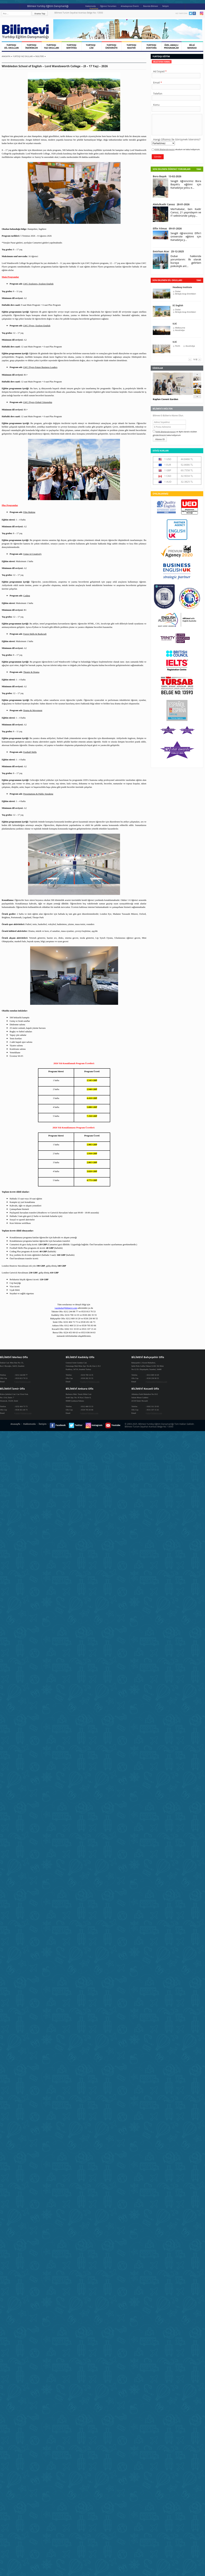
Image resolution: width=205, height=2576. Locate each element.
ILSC (175, 323)
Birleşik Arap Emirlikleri (185, 294)
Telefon (157, 93)
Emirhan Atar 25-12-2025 (168, 251)
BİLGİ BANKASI (192, 46)
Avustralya (179, 330)
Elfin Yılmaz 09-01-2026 (167, 228)
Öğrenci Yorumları (108, 6)
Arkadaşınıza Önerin (130, 6)
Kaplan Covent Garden (165, 399)
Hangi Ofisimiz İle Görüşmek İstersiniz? (176, 139)
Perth (177, 346)
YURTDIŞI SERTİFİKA (71, 46)
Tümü (198, 169)
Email (156, 82)
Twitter (190, 13)
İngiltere (39, 56)
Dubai (177, 291)
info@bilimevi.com (22, 1381)
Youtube (198, 13)
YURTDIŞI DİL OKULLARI (11, 46)
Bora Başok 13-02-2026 (167, 176)
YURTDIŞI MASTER (131, 46)
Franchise (94, 8)
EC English (178, 305)
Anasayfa (6, 56)
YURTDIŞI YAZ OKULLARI (51, 46)
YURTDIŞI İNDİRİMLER (31, 46)
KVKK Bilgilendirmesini (165, 149)
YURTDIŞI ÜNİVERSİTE (111, 46)
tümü (198, 280)
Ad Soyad (159, 71)
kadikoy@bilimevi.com (90, 1381)
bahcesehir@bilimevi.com (157, 1381)
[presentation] (162, 61)
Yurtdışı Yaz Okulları (23, 56)
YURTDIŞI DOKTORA (151, 46)
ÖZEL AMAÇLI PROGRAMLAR (171, 46)
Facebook (194, 13)
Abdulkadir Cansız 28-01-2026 (171, 204)
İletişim (165, 6)
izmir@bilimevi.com (23, 1413)
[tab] (162, 61)
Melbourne (180, 328)
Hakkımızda (90, 6)
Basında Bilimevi (150, 6)
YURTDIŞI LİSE (91, 46)
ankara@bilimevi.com (89, 1413)
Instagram (201, 13)
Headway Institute (182, 287)
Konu (156, 104)
